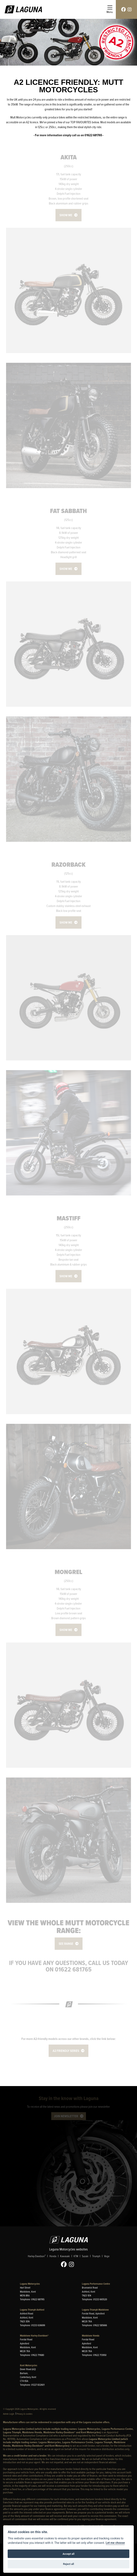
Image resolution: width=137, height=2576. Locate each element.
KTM (76, 2256)
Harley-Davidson (37, 2256)
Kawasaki (65, 2256)
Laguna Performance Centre (96, 2284)
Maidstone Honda (90, 2336)
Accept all (68, 2553)
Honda (52, 2256)
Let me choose (115, 2543)
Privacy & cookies (24, 2413)
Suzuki (85, 2256)
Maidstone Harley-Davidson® (34, 2336)
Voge (106, 2256)
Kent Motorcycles (28, 2365)
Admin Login (8, 2413)
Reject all (68, 2563)
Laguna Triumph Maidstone (95, 2310)
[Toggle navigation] (109, 9)
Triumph (96, 2256)
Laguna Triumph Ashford (32, 2310)
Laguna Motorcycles (30, 2284)
